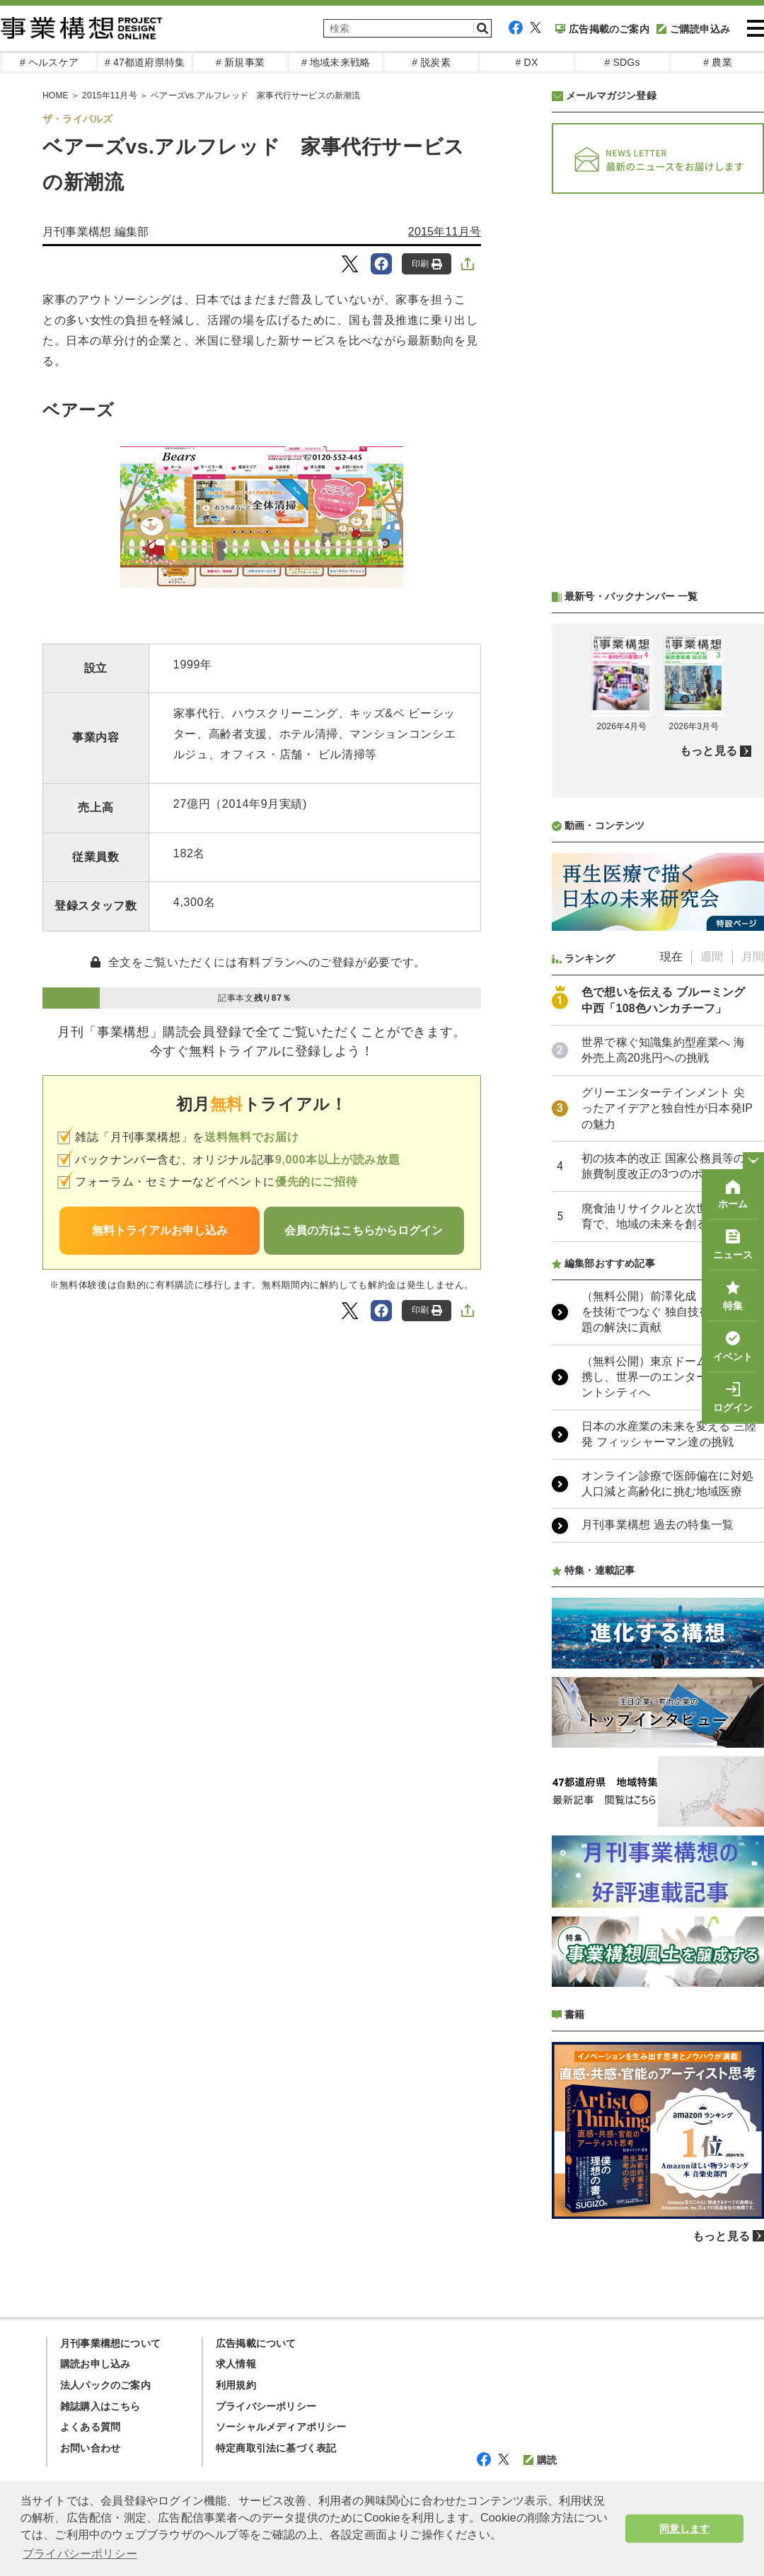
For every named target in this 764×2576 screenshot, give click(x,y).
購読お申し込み (95, 2364)
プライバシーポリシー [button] (80, 2554)
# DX (527, 62)
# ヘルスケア (49, 62)
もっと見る (708, 751)
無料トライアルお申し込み (160, 1230)
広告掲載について (256, 2343)
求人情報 (236, 2364)
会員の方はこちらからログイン (363, 1230)
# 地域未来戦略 (335, 62)
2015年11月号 (444, 232)
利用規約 (236, 2385)
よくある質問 (90, 2427)
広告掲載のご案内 (602, 29)
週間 (711, 957)
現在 (671, 957)
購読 (540, 2460)
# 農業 (717, 62)
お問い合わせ (90, 2448)
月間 (752, 957)
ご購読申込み (693, 29)
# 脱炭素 (431, 62)
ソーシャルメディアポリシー (281, 2427)
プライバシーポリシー (266, 2406)
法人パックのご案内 (105, 2385)
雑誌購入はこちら (100, 2406)
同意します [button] (684, 2528)
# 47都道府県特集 (145, 62)
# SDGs (621, 62)
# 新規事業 (240, 62)
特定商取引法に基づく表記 (276, 2448)
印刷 (427, 264)
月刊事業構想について (110, 2343)
